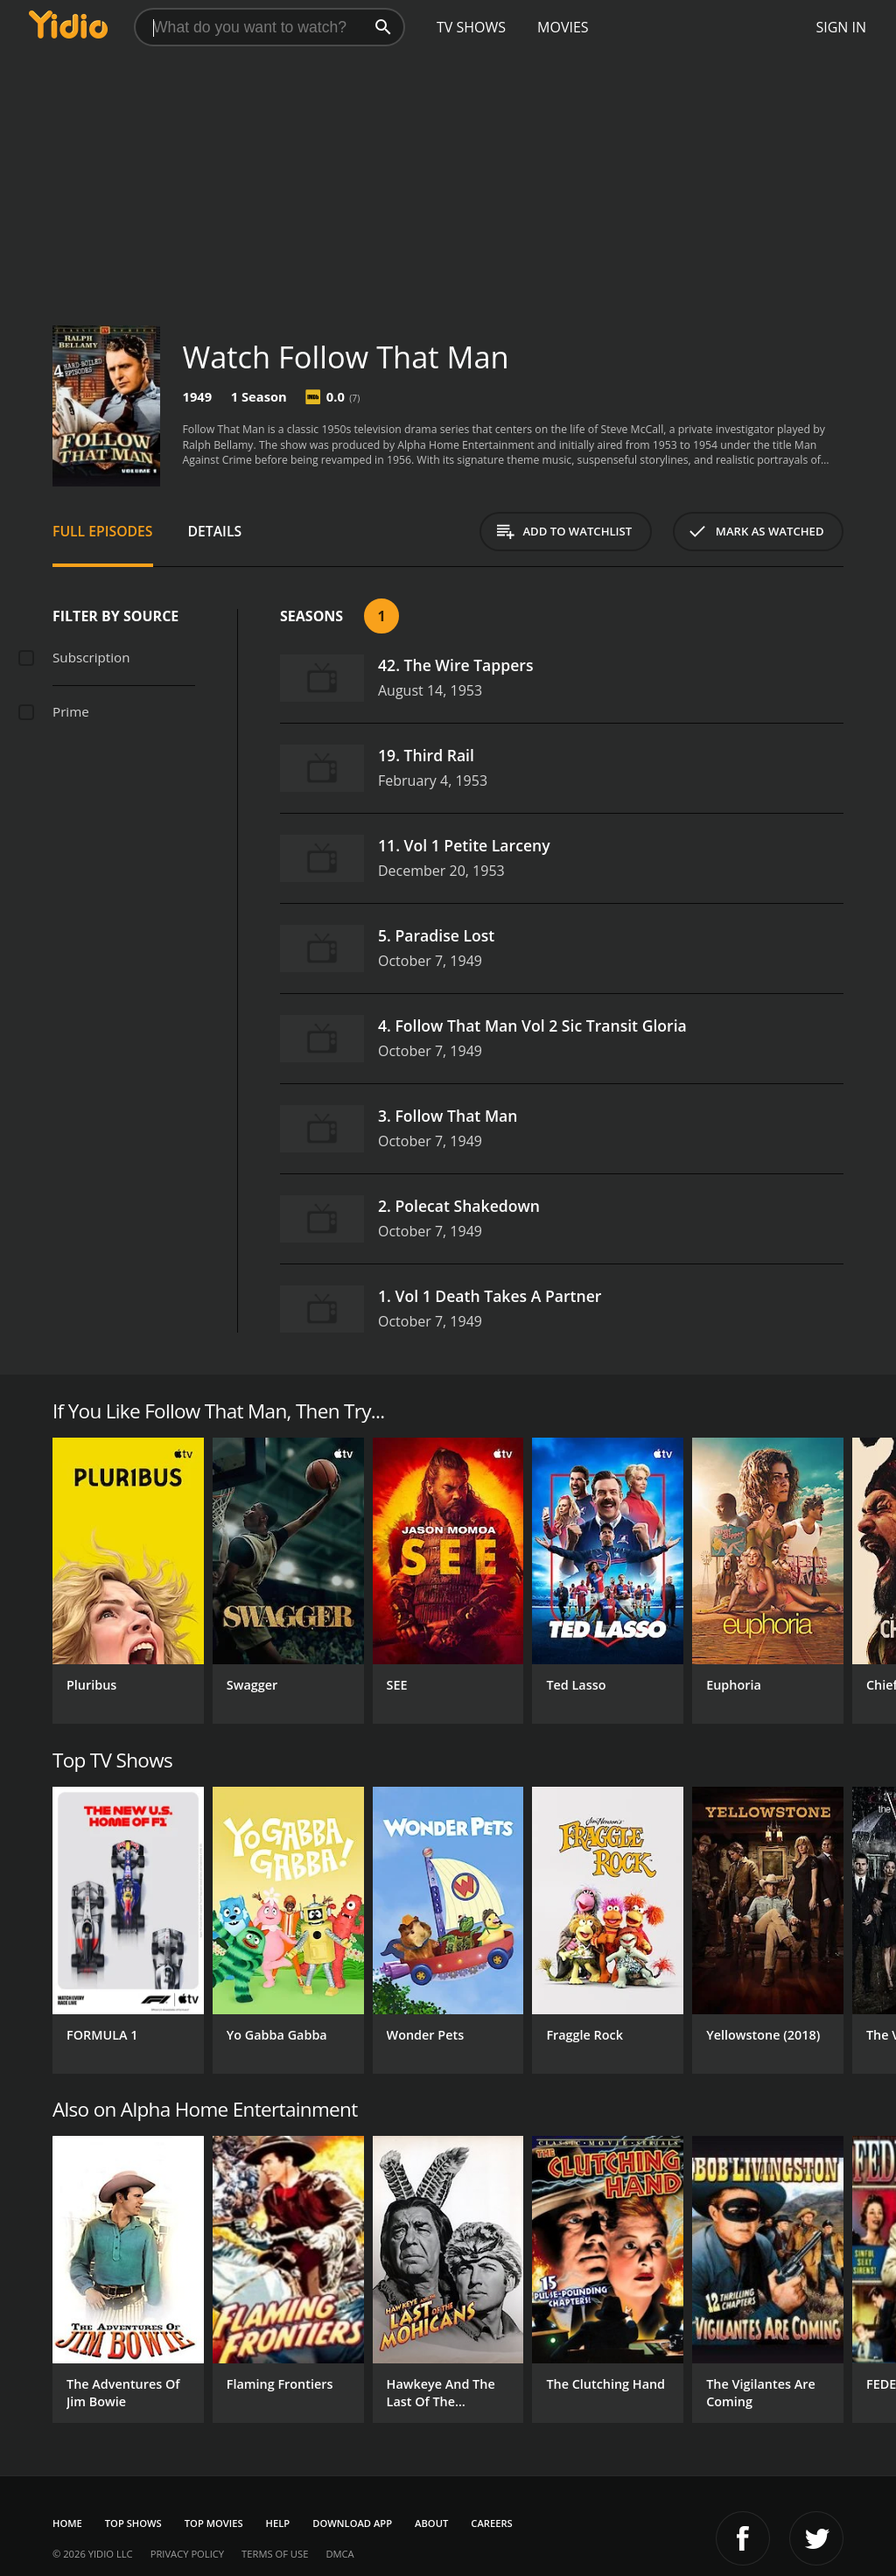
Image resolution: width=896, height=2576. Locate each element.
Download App (352, 2523)
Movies (563, 27)
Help (278, 2523)
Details (215, 531)
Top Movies (214, 2523)
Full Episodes (102, 531)
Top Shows (133, 2523)
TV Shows (471, 27)
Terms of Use (275, 2553)
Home (67, 2523)
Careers (491, 2523)
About (431, 2523)
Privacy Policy (187, 2553)
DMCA (340, 2553)
